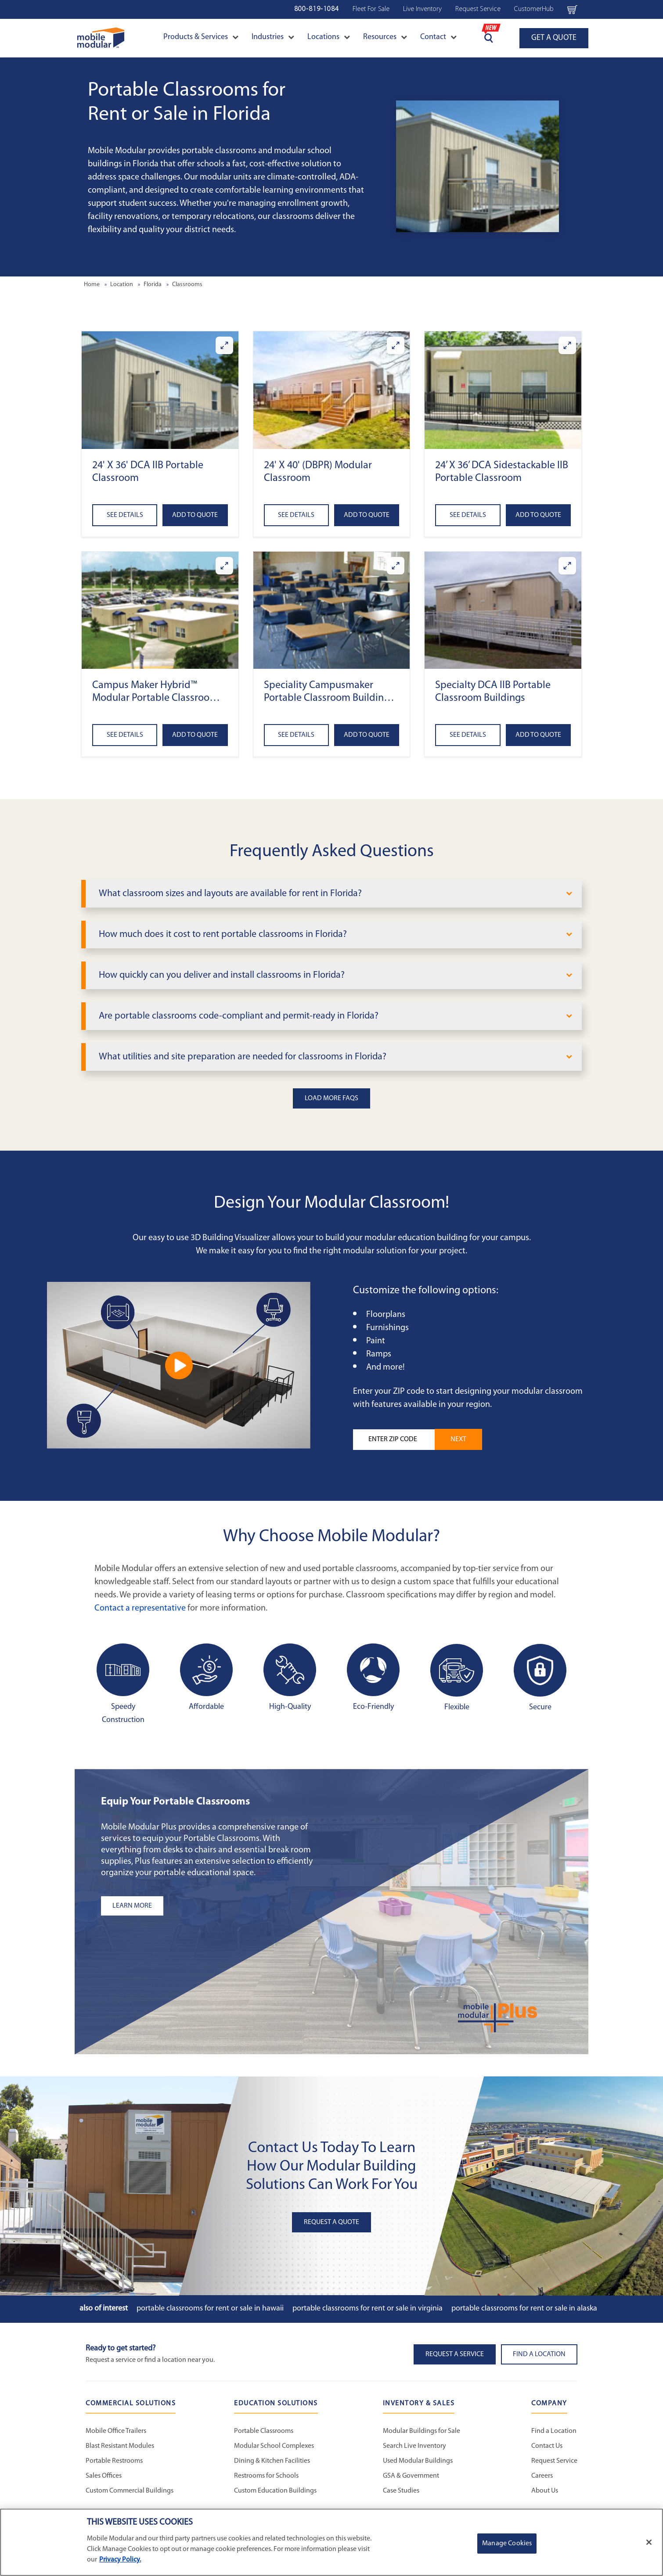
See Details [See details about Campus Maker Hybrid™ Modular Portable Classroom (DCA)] (125, 735)
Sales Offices (104, 2475)
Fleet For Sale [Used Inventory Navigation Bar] (371, 9)
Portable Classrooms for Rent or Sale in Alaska (524, 2308)
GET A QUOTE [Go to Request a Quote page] (554, 38)
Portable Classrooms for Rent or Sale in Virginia (367, 2308)
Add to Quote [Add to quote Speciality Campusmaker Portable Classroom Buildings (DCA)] (366, 735)
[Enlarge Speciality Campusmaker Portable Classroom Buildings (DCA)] (395, 565)
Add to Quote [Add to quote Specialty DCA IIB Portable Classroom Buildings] (538, 735)
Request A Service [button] (454, 2354)
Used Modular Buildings (418, 2461)
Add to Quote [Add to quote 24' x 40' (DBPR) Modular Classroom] (366, 515)
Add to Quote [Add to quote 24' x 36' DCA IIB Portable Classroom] (195, 515)
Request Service (554, 2461)
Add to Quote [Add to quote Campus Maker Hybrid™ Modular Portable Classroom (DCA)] (195, 735)
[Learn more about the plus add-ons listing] (211, 1906)
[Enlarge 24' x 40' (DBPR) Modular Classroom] (395, 345)
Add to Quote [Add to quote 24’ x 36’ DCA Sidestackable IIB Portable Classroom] (538, 515)
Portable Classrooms (263, 2431)
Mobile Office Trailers (116, 2431)
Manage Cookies (507, 2543)
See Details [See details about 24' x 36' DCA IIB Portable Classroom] (125, 515)
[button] (160, 389)
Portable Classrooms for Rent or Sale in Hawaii (210, 2308)
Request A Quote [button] (331, 2222)
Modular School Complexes (274, 2446)
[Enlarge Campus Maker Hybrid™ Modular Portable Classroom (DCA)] (224, 565)
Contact (438, 37)
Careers (542, 2475)
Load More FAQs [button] (331, 1098)
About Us (544, 2490)
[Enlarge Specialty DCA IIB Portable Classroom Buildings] (567, 565)
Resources (385, 37)
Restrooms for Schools (266, 2475)
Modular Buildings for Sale (421, 2431)
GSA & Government (411, 2475)
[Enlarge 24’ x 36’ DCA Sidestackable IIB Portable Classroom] (567, 345)
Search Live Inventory (414, 2446)
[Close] (649, 2542)
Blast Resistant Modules (120, 2446)
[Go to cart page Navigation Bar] (572, 9)
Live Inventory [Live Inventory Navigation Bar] (422, 9)
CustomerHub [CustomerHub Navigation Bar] (534, 9)
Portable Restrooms (114, 2461)
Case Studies (401, 2490)
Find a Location (554, 2431)
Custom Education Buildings (275, 2490)
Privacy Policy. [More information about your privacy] (120, 2559)
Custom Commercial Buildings (129, 2490)
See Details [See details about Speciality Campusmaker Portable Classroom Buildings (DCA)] (296, 735)
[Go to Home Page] (101, 38)
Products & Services (200, 37)
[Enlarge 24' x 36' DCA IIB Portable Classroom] (224, 345)
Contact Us (546, 2446)
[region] (331, 2542)
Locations (328, 37)
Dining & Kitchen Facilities (272, 2461)
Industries (273, 37)
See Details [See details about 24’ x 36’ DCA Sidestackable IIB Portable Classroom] (468, 515)
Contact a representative (140, 1608)
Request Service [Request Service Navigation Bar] (478, 9)
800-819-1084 (316, 9)
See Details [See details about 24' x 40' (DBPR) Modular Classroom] (296, 515)
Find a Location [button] (539, 2354)
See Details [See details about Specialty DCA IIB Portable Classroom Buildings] (468, 735)
